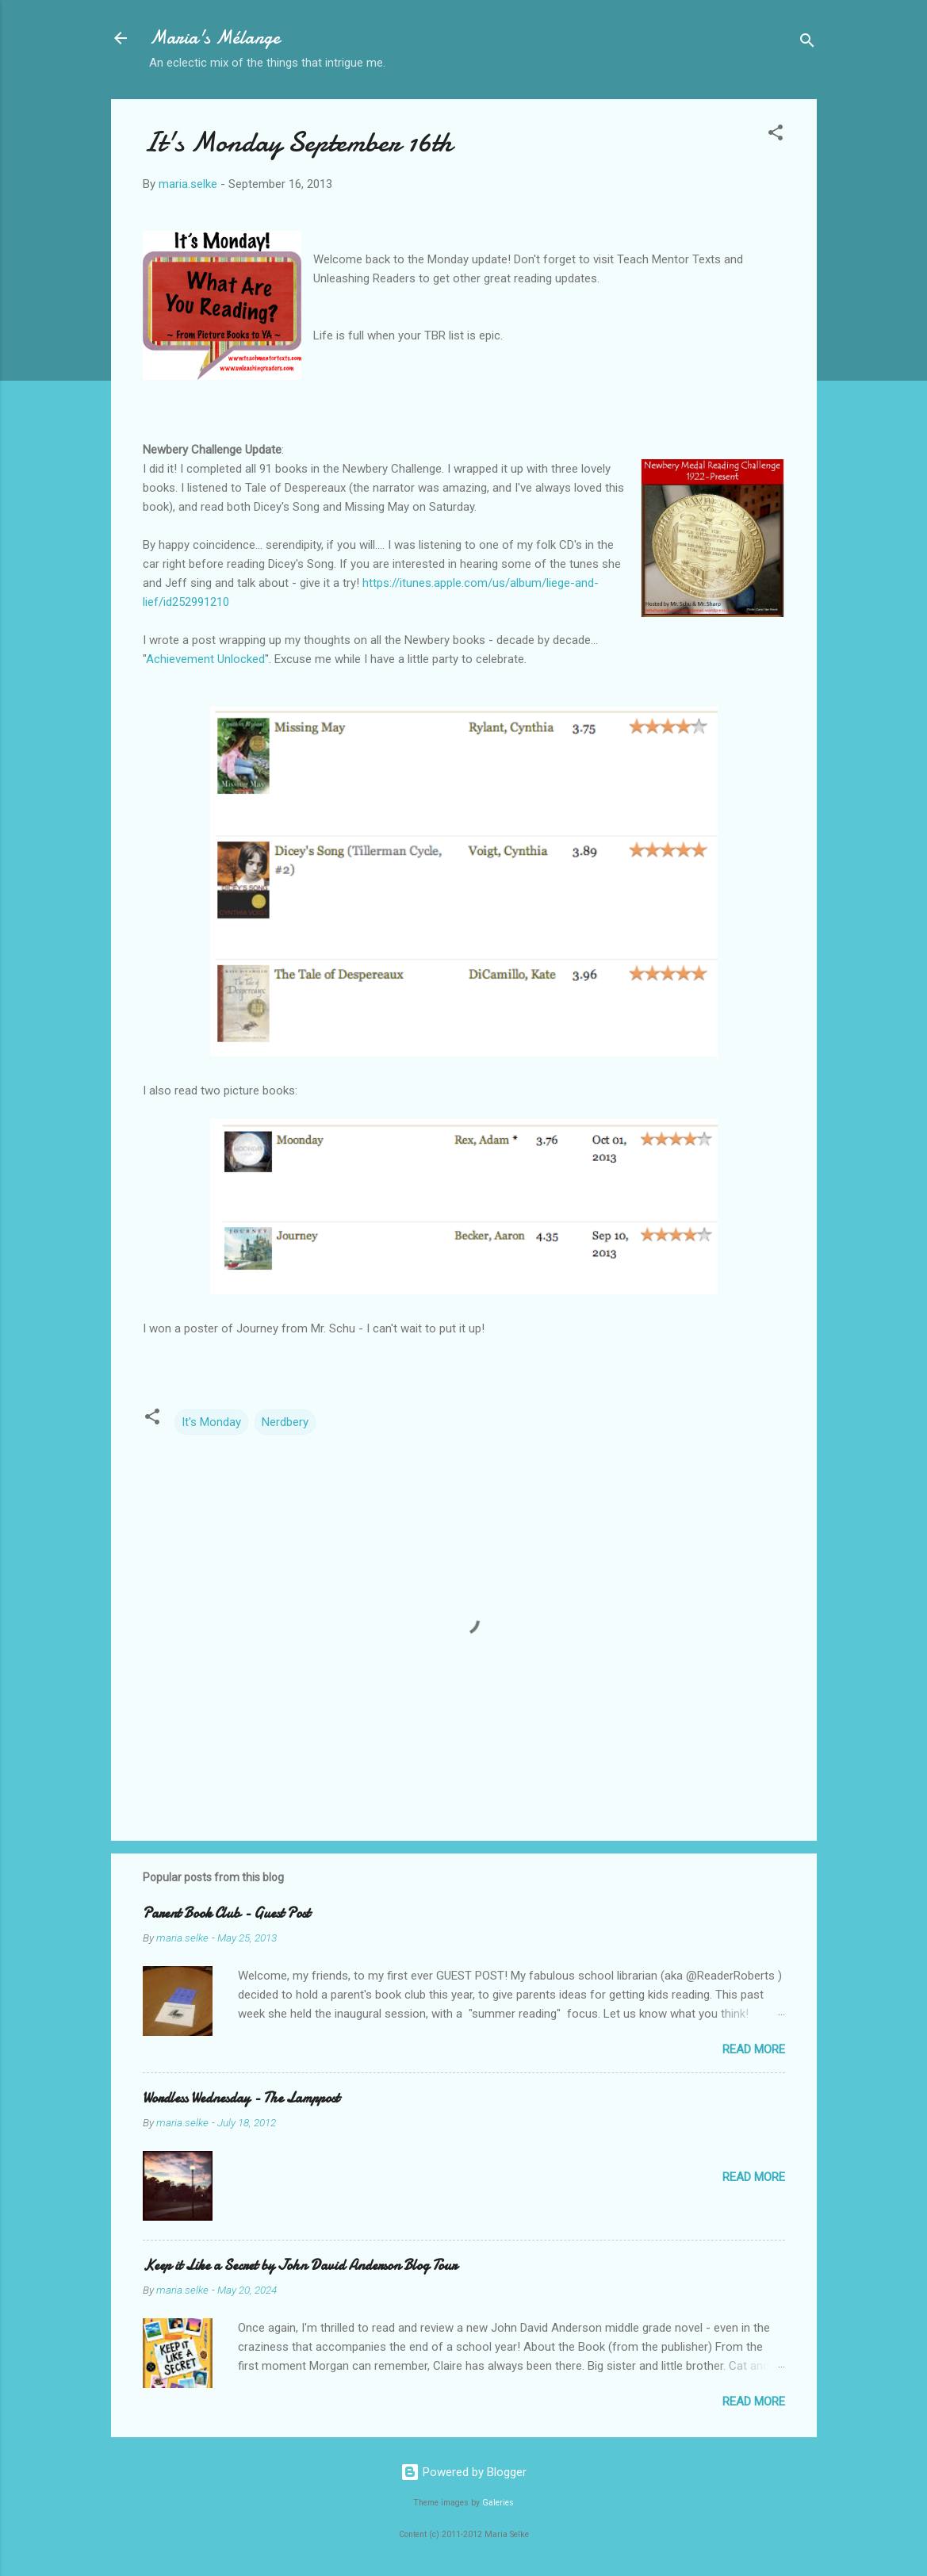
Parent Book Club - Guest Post (226, 1913)
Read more (753, 2049)
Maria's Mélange (214, 38)
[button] (775, 135)
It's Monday (211, 1422)
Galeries (498, 2502)
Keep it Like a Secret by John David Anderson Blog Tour (300, 2265)
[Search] (807, 43)
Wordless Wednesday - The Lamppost (241, 2098)
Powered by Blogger (463, 2472)
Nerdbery (285, 1422)
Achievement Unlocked (205, 659)
